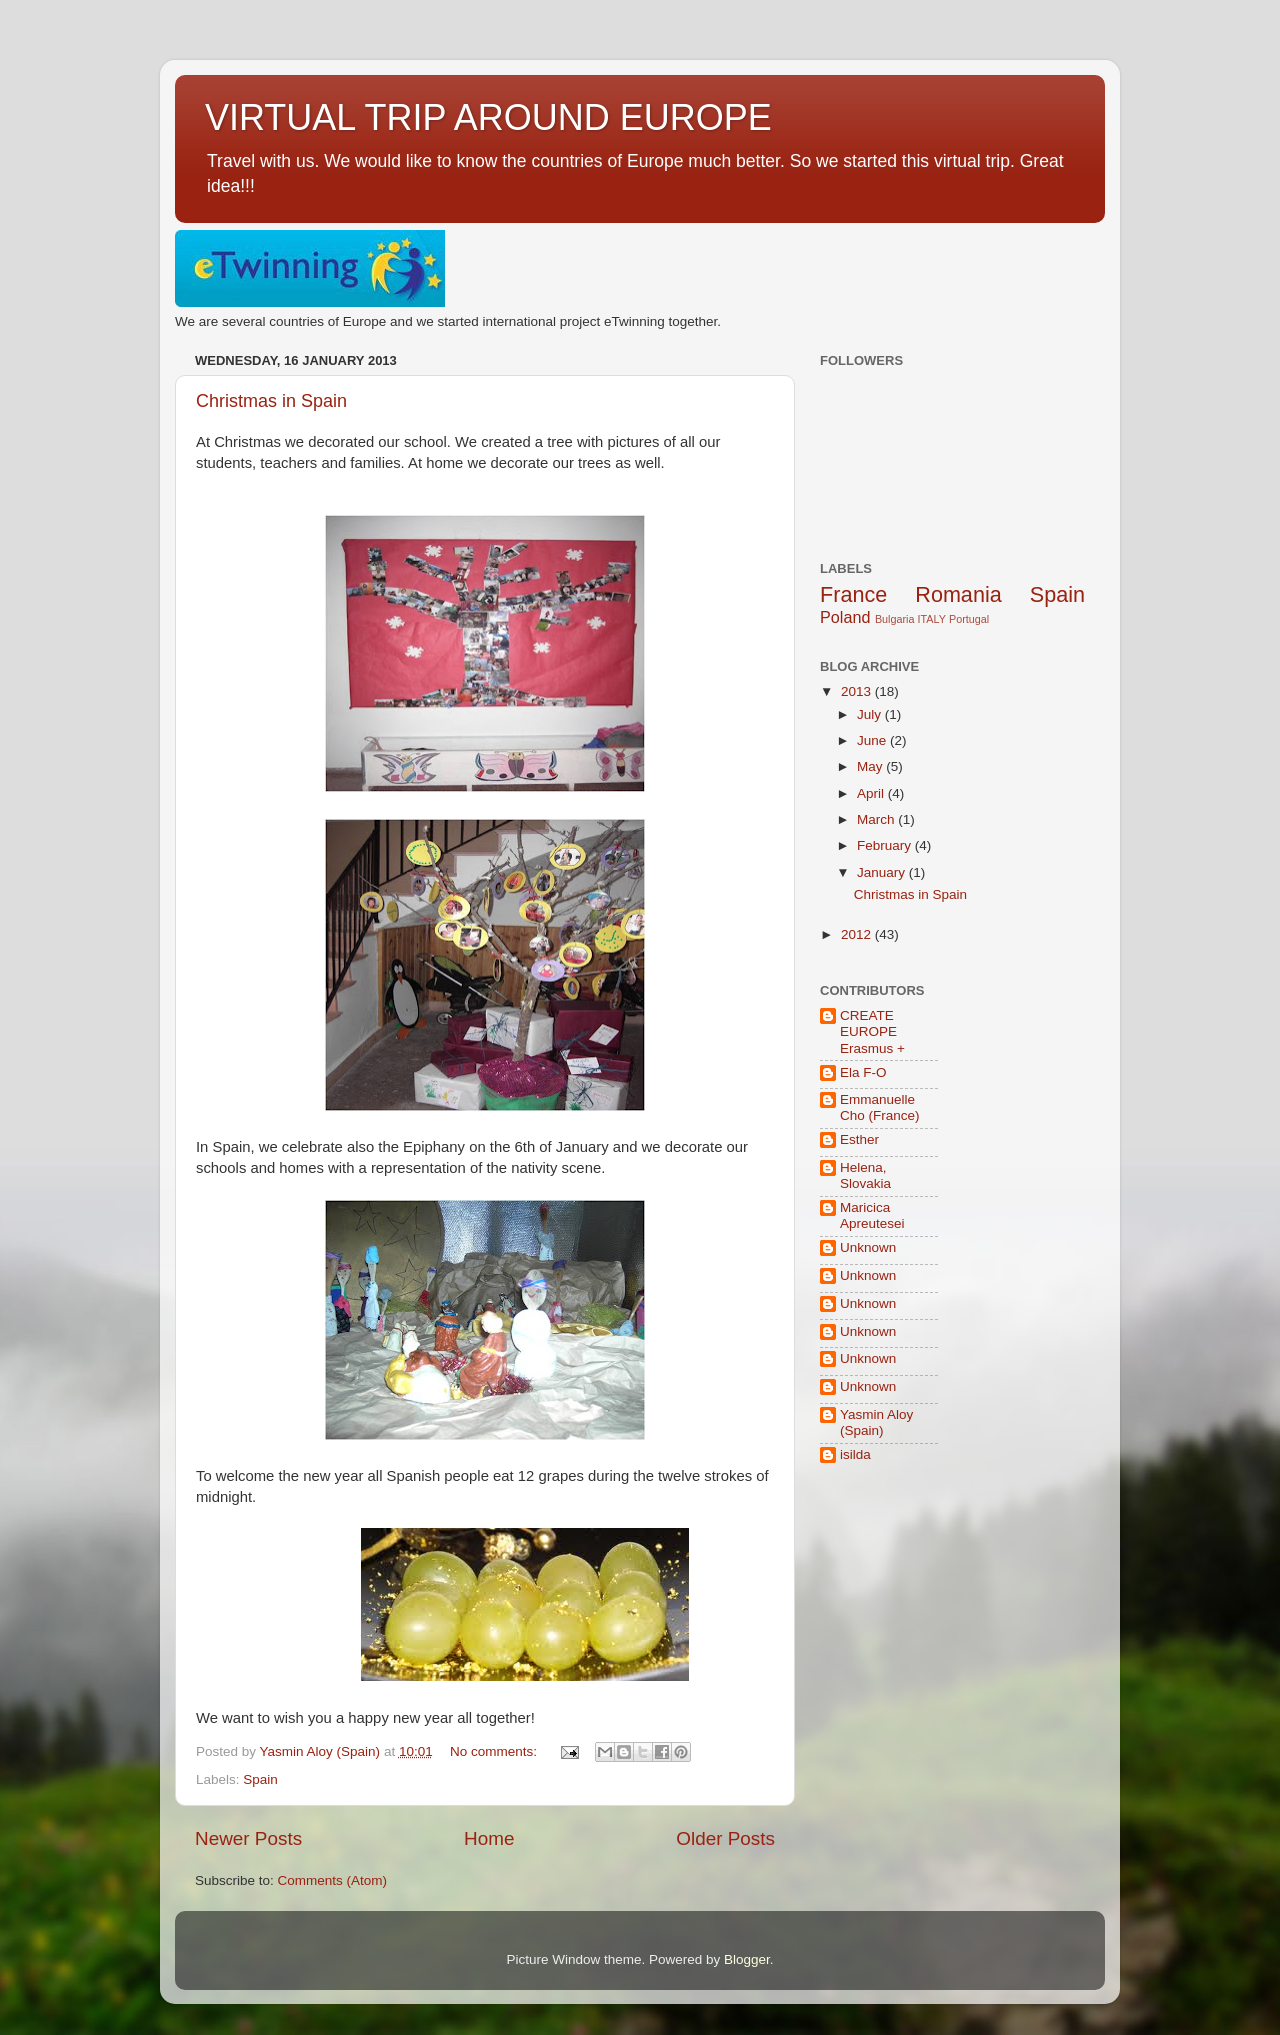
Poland (845, 617)
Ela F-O (863, 1072)
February (886, 845)
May (871, 766)
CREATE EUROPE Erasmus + (872, 1031)
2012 (858, 934)
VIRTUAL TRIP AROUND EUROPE (488, 117)
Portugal (969, 619)
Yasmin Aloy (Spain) (876, 1422)
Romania (958, 594)
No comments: (495, 1751)
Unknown (868, 1247)
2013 (858, 691)
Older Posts (725, 1838)
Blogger (747, 1959)
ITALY (932, 619)
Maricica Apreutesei (872, 1215)
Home (489, 1838)
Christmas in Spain (271, 401)
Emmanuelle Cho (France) (880, 1107)
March (877, 819)
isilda (855, 1454)
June (873, 740)
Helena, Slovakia (865, 1175)
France (853, 594)
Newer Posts (248, 1838)
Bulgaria (895, 619)
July (871, 714)
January (883, 872)
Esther (859, 1139)
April (872, 793)
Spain (260, 1779)
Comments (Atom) (333, 1880)
